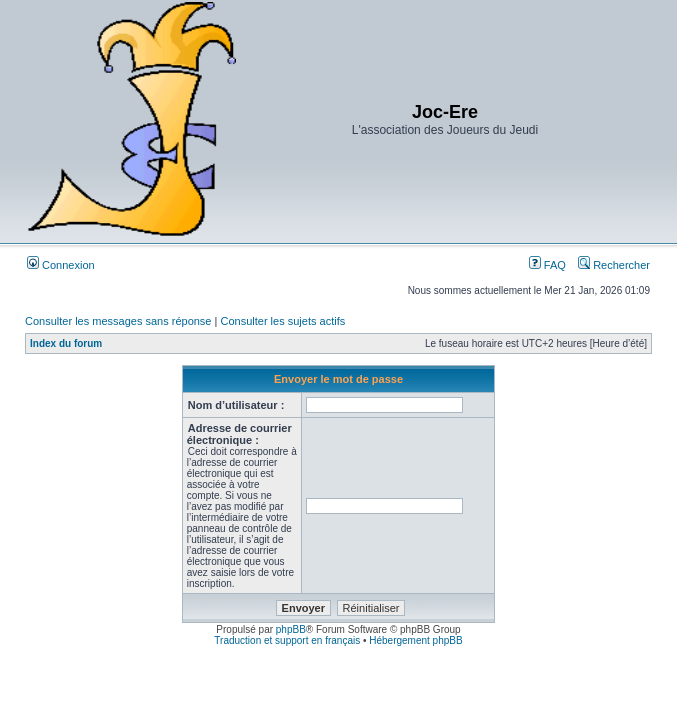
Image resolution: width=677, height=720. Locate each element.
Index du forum (66, 343)
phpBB (291, 629)
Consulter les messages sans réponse (118, 321)
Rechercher (614, 265)
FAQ (547, 265)
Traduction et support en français (287, 640)
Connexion (61, 265)
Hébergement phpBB (415, 640)
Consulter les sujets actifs (282, 321)
